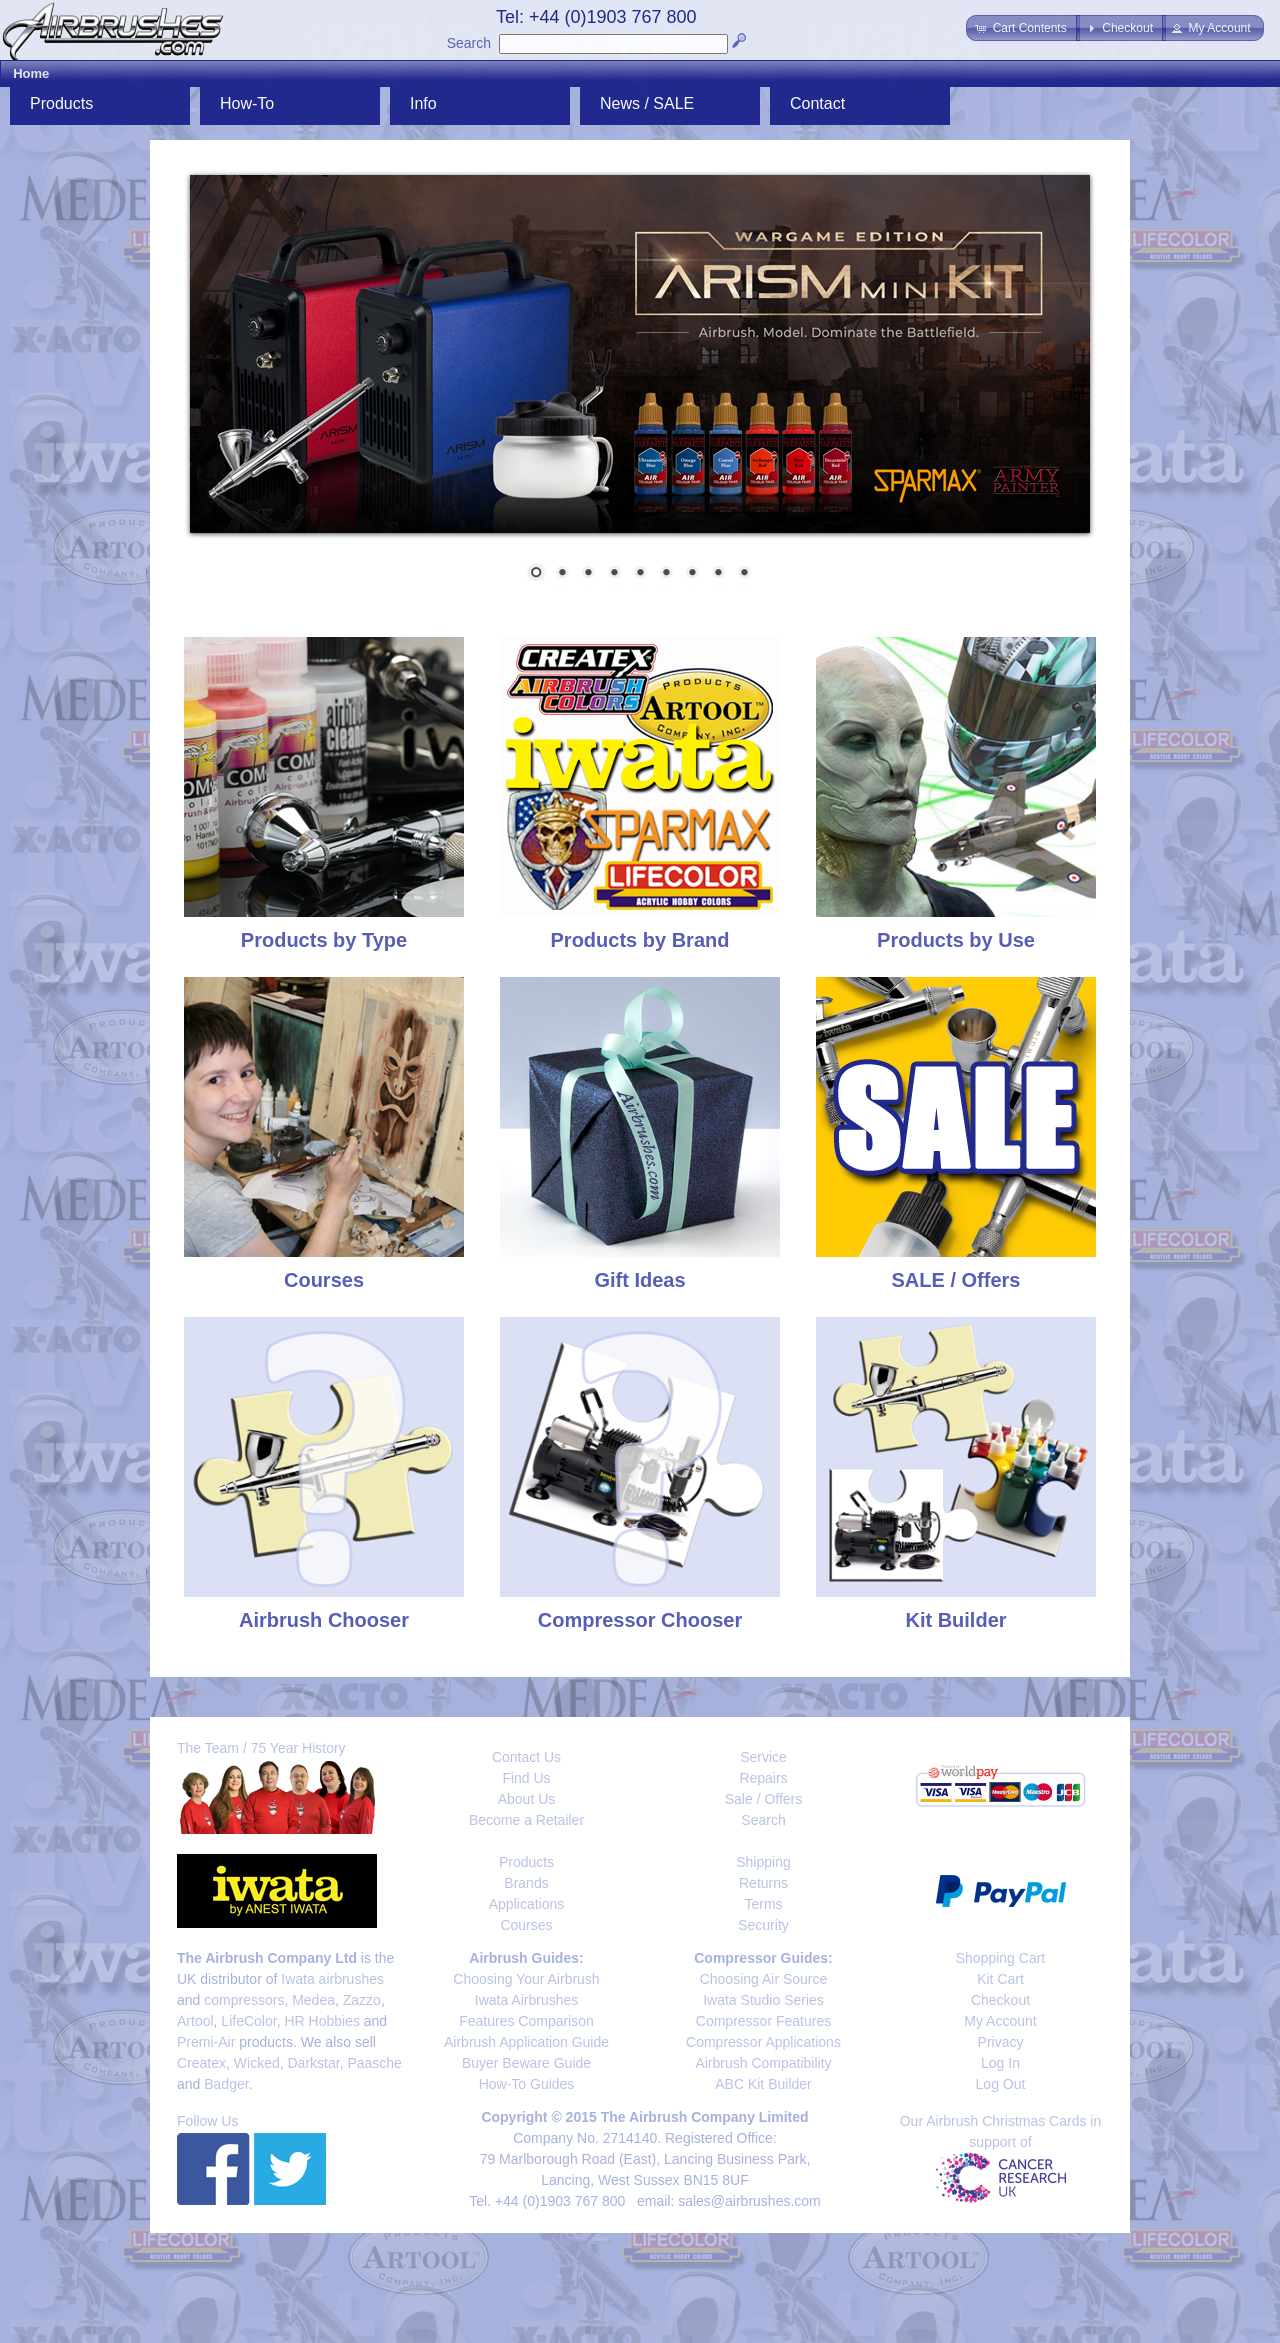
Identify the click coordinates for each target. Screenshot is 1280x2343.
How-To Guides (527, 2084)
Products (61, 103)
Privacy (1001, 2042)
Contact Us (526, 1757)
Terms (763, 1904)
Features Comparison (526, 2021)
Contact (817, 103)
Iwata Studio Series (763, 2000)
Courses (526, 1925)
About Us (527, 1799)
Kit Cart (1000, 1979)
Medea (313, 2000)
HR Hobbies (321, 2021)
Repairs (763, 1778)
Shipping (763, 1862)
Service (763, 1757)
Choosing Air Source (764, 1979)
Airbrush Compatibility (763, 2063)
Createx (201, 2063)
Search (469, 43)
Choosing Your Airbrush (526, 1979)
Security (763, 1925)
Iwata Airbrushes (527, 2000)
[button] (1022, 28)
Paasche (374, 2063)
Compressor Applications (763, 2042)
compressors (244, 2000)
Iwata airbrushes (332, 1979)
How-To (247, 103)
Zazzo (362, 2000)
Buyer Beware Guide (526, 2063)
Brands (526, 1883)
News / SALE (647, 103)
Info (423, 103)
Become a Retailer (526, 1820)
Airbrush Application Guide (526, 2042)
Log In (1000, 2063)
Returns (763, 1883)
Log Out (1001, 2084)
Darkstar (314, 2063)
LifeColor (248, 2021)
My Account (1000, 2021)
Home (31, 73)
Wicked (257, 2063)
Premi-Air (206, 2042)
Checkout (1000, 2000)
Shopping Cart (1001, 1958)
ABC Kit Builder (763, 2084)
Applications (527, 1904)
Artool (195, 2021)
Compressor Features (763, 2021)
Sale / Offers (764, 1799)
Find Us (526, 1778)
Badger (226, 2084)
